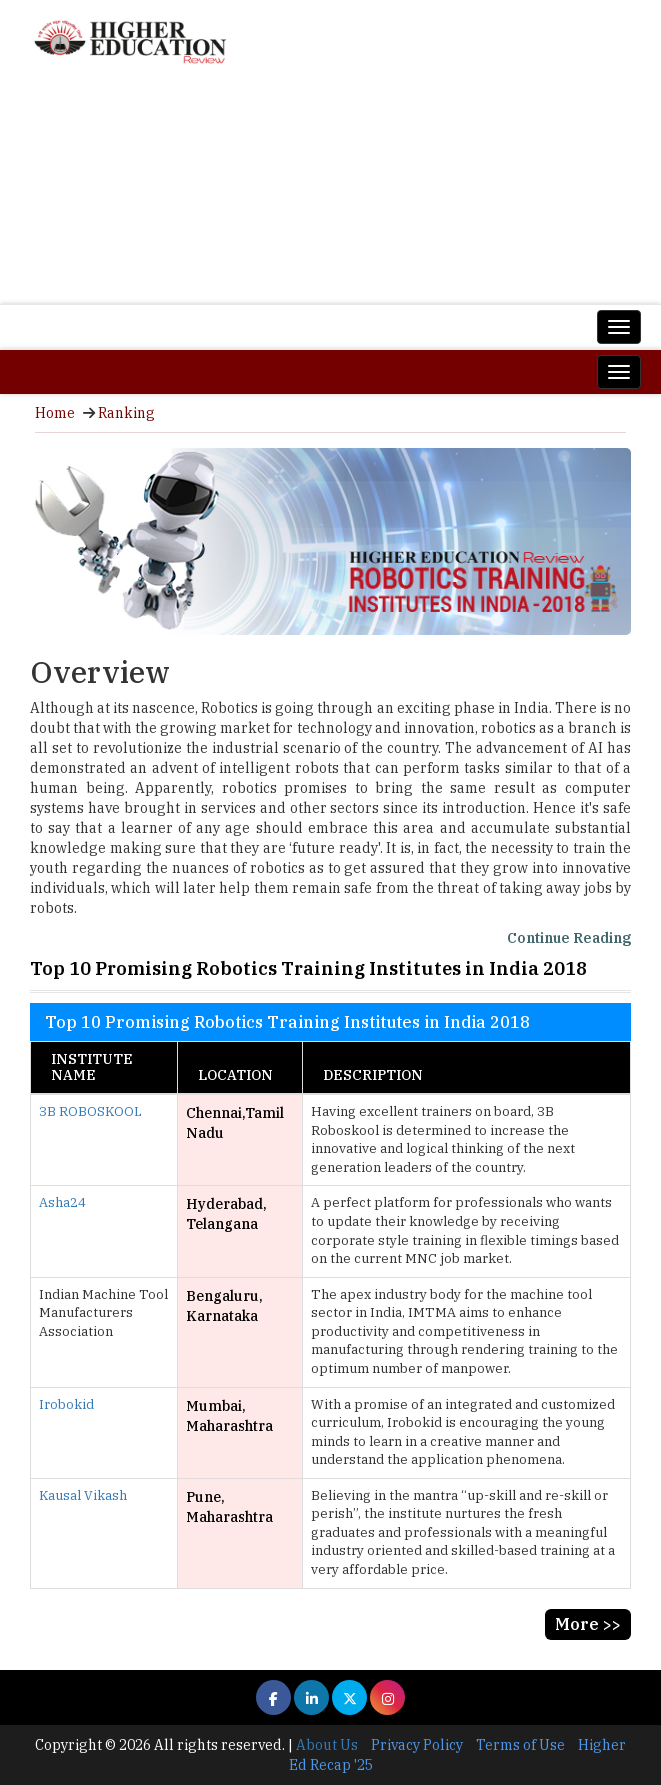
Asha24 (62, 1202)
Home (55, 413)
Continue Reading (569, 938)
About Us (327, 1745)
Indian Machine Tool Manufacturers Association (103, 1313)
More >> (588, 1624)
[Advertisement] (330, 192)
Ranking (126, 413)
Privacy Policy (417, 1745)
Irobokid (66, 1404)
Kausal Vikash (83, 1495)
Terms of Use (520, 1745)
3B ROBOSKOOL (90, 1111)
